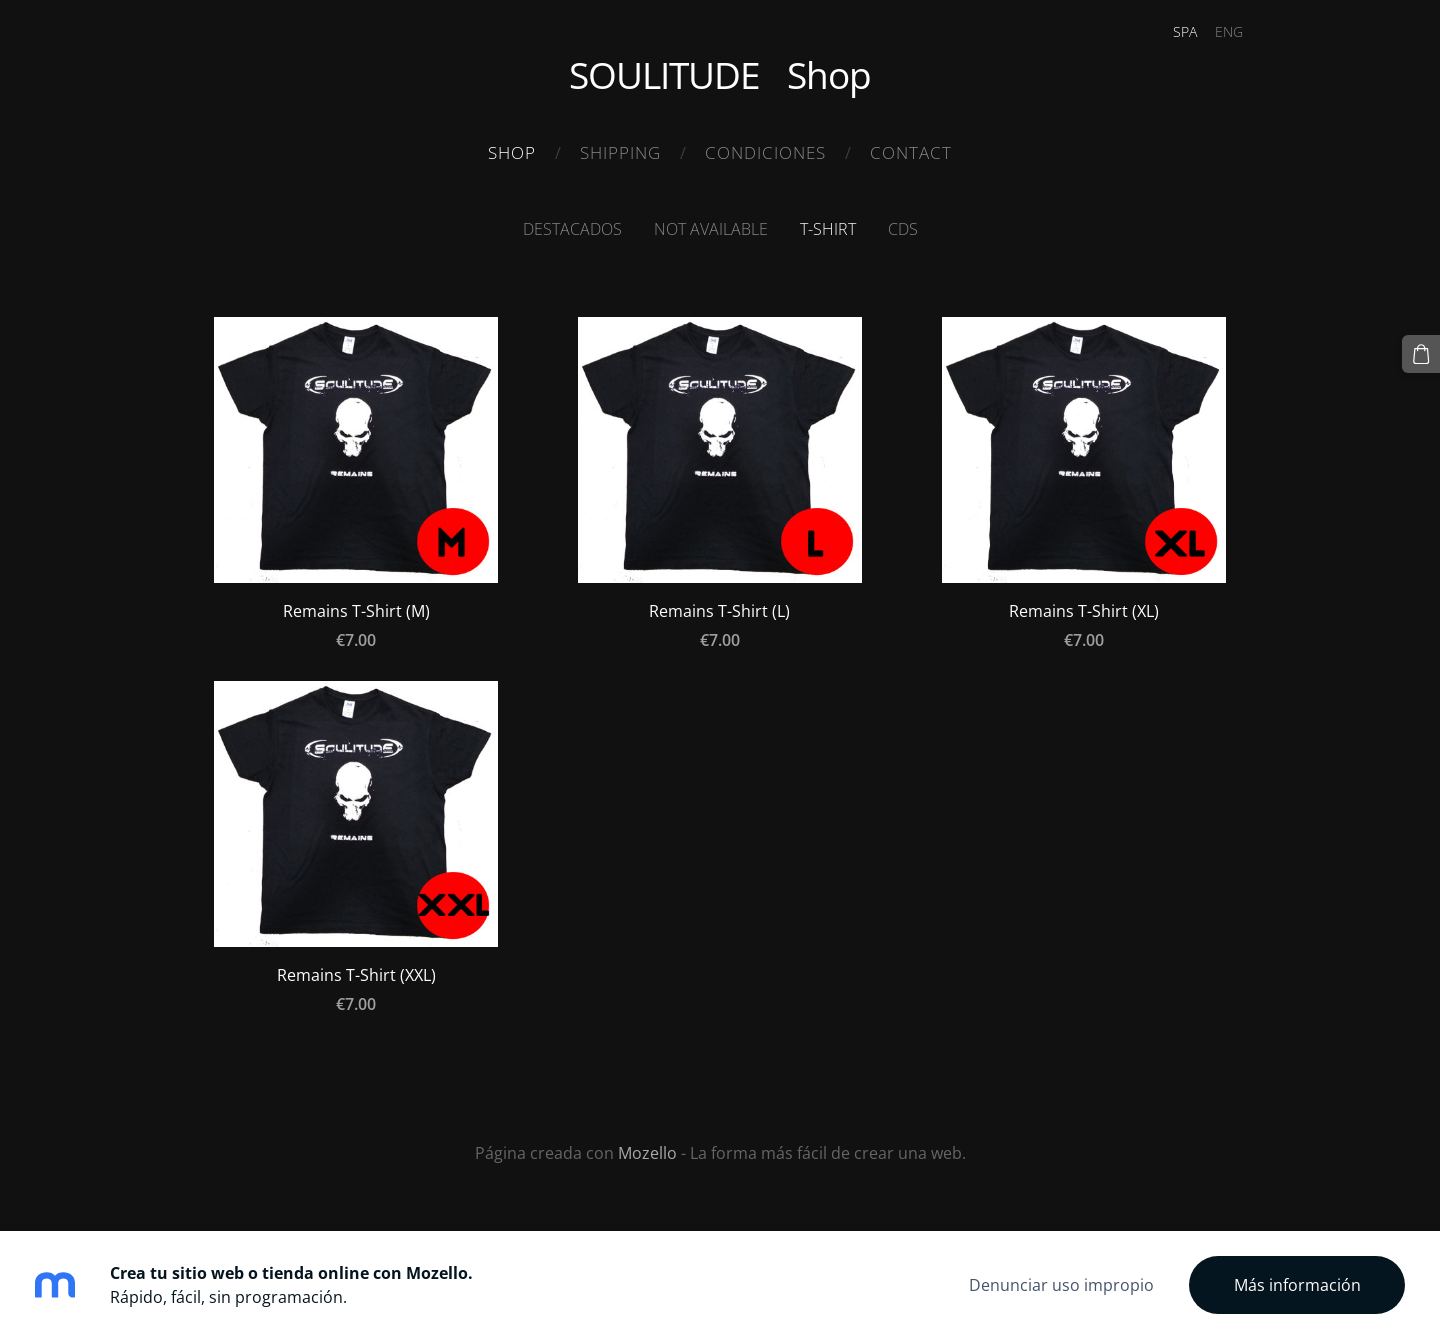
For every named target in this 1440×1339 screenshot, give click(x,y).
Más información (1297, 1285)
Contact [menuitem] (911, 152)
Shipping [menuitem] (620, 152)
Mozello (647, 1153)
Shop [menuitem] (512, 152)
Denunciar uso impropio (1061, 1285)
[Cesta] (1421, 354)
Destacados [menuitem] (572, 229)
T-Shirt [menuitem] (828, 229)
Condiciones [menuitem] (765, 152)
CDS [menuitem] (903, 229)
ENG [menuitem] (1229, 31)
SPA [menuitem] (1185, 31)
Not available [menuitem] (711, 229)
